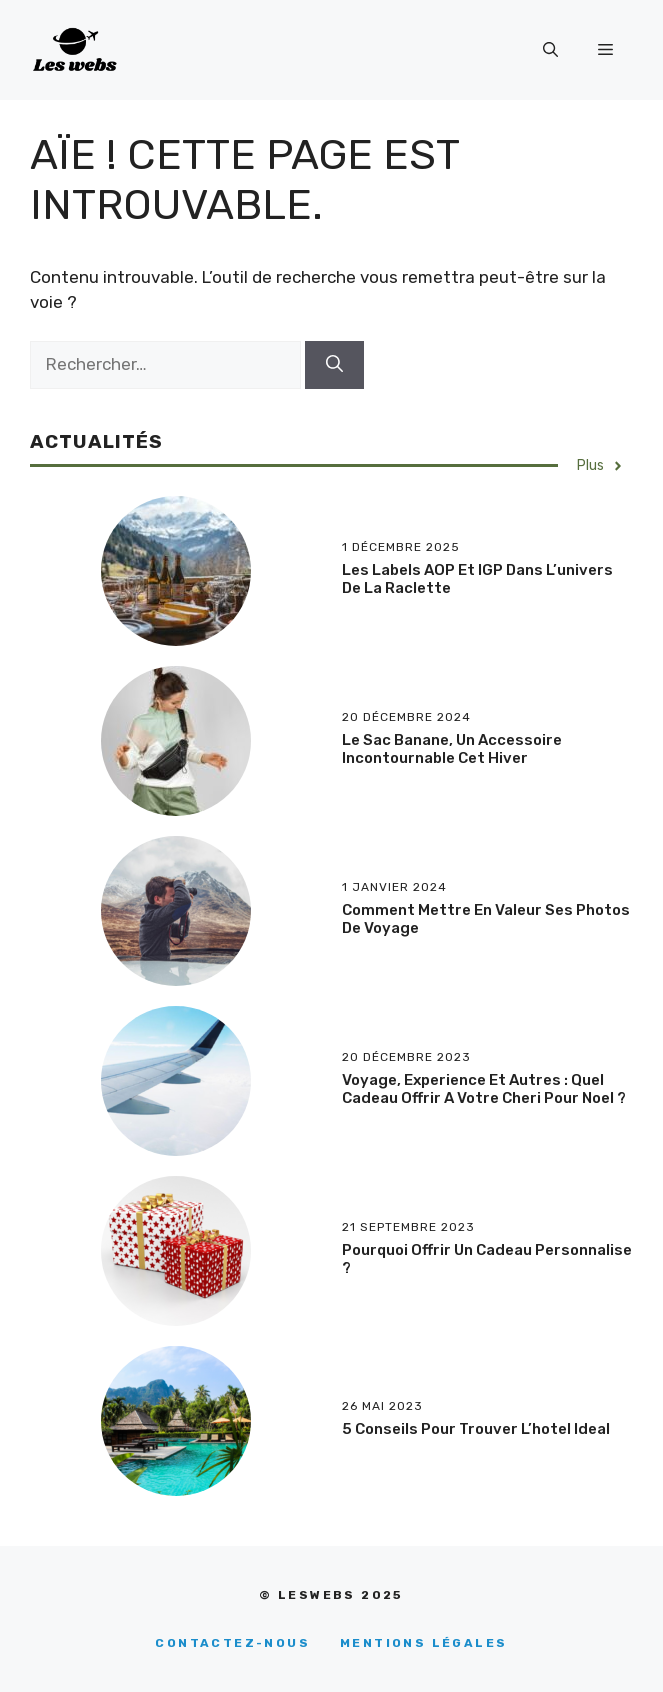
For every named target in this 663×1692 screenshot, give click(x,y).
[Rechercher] (334, 365)
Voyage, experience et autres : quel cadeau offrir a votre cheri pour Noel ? (484, 1089)
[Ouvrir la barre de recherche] (550, 50)
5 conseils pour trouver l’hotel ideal (476, 1429)
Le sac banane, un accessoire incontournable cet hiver (452, 749)
